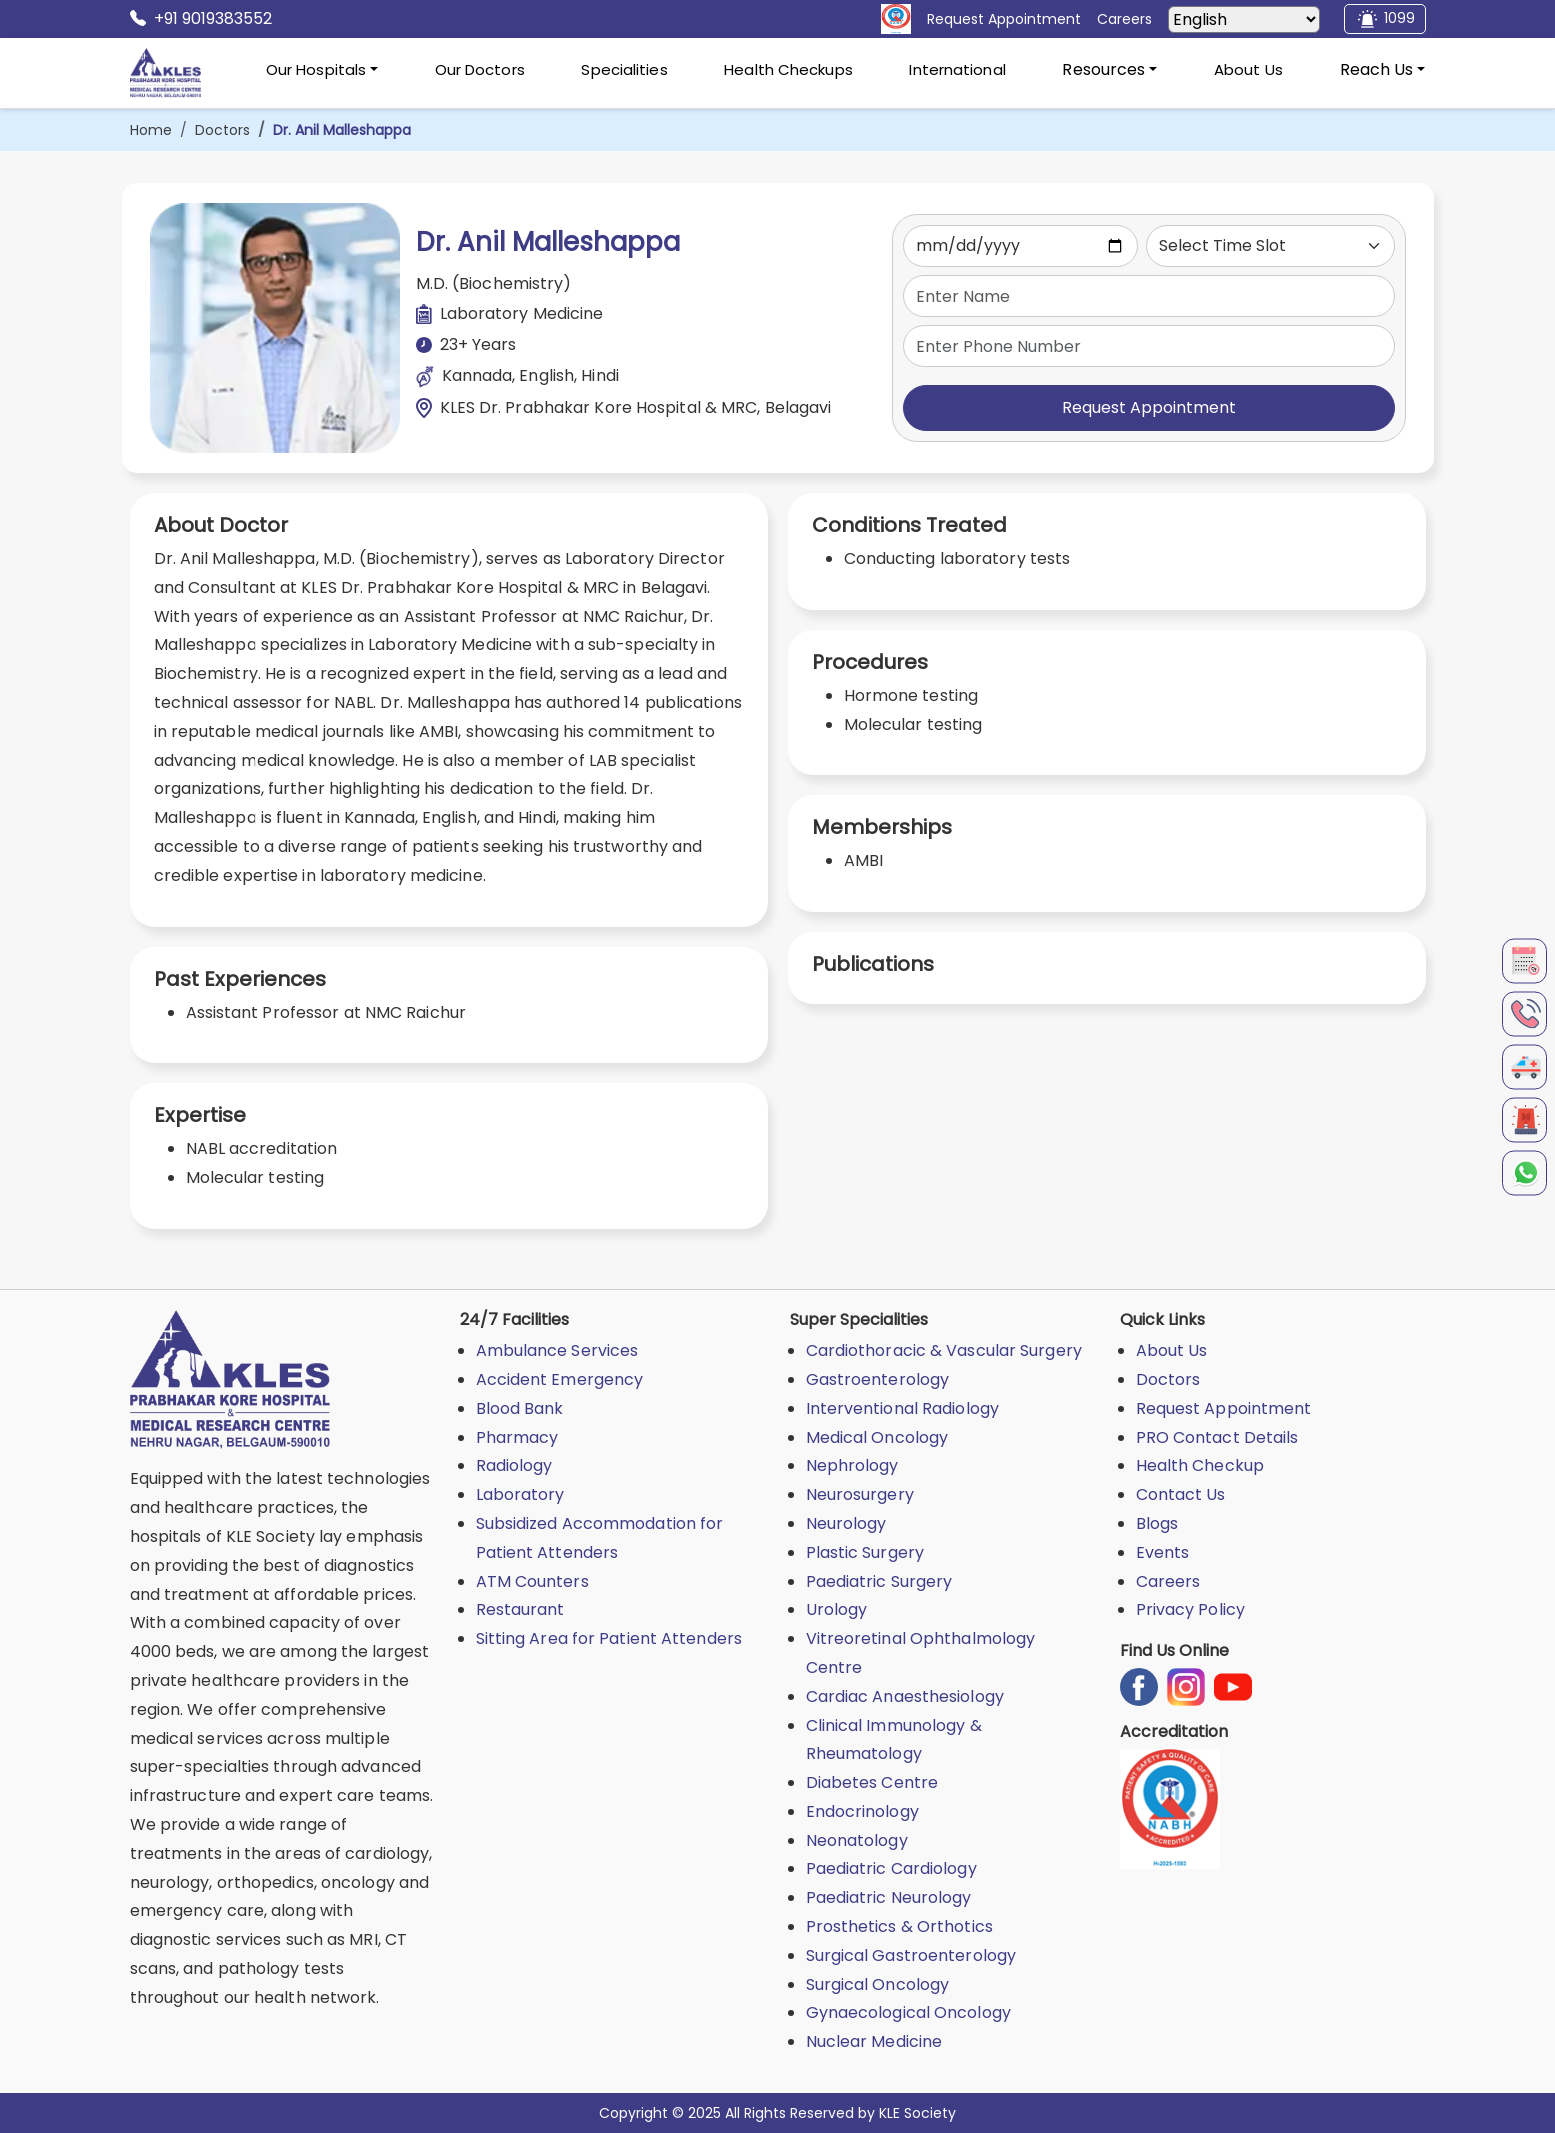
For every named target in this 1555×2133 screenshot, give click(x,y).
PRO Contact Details (1217, 1437)
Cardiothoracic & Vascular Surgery (944, 1350)
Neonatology (857, 1840)
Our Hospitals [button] (316, 69)
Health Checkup (1200, 1465)
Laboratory (520, 1494)
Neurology (846, 1523)
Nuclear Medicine (874, 2041)
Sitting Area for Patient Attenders (609, 1638)
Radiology (514, 1465)
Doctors (222, 130)
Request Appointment (1149, 407)
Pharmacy (517, 1437)
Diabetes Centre (872, 1782)
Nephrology (852, 1465)
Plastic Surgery (865, 1552)
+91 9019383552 (201, 19)
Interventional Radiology (902, 1408)
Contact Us (1181, 1494)
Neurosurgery (860, 1494)
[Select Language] (1244, 19)
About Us (1248, 69)
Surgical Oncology (878, 1984)
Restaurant (520, 1609)
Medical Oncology (877, 1437)
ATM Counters (532, 1581)
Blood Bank (520, 1408)
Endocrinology (862, 1811)
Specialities (624, 69)
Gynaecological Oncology (908, 2012)
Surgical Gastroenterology (911, 1955)
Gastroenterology (878, 1379)
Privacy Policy (1190, 1609)
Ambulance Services (557, 1350)
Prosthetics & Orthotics (899, 1926)
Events (1163, 1552)
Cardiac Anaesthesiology (905, 1696)
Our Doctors (480, 69)
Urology (837, 1609)
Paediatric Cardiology (891, 1868)
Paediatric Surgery (879, 1581)
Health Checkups (788, 69)
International (957, 69)
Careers (1168, 1581)
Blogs (1157, 1523)
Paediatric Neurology (889, 1897)
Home (151, 130)
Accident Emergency (560, 1379)
